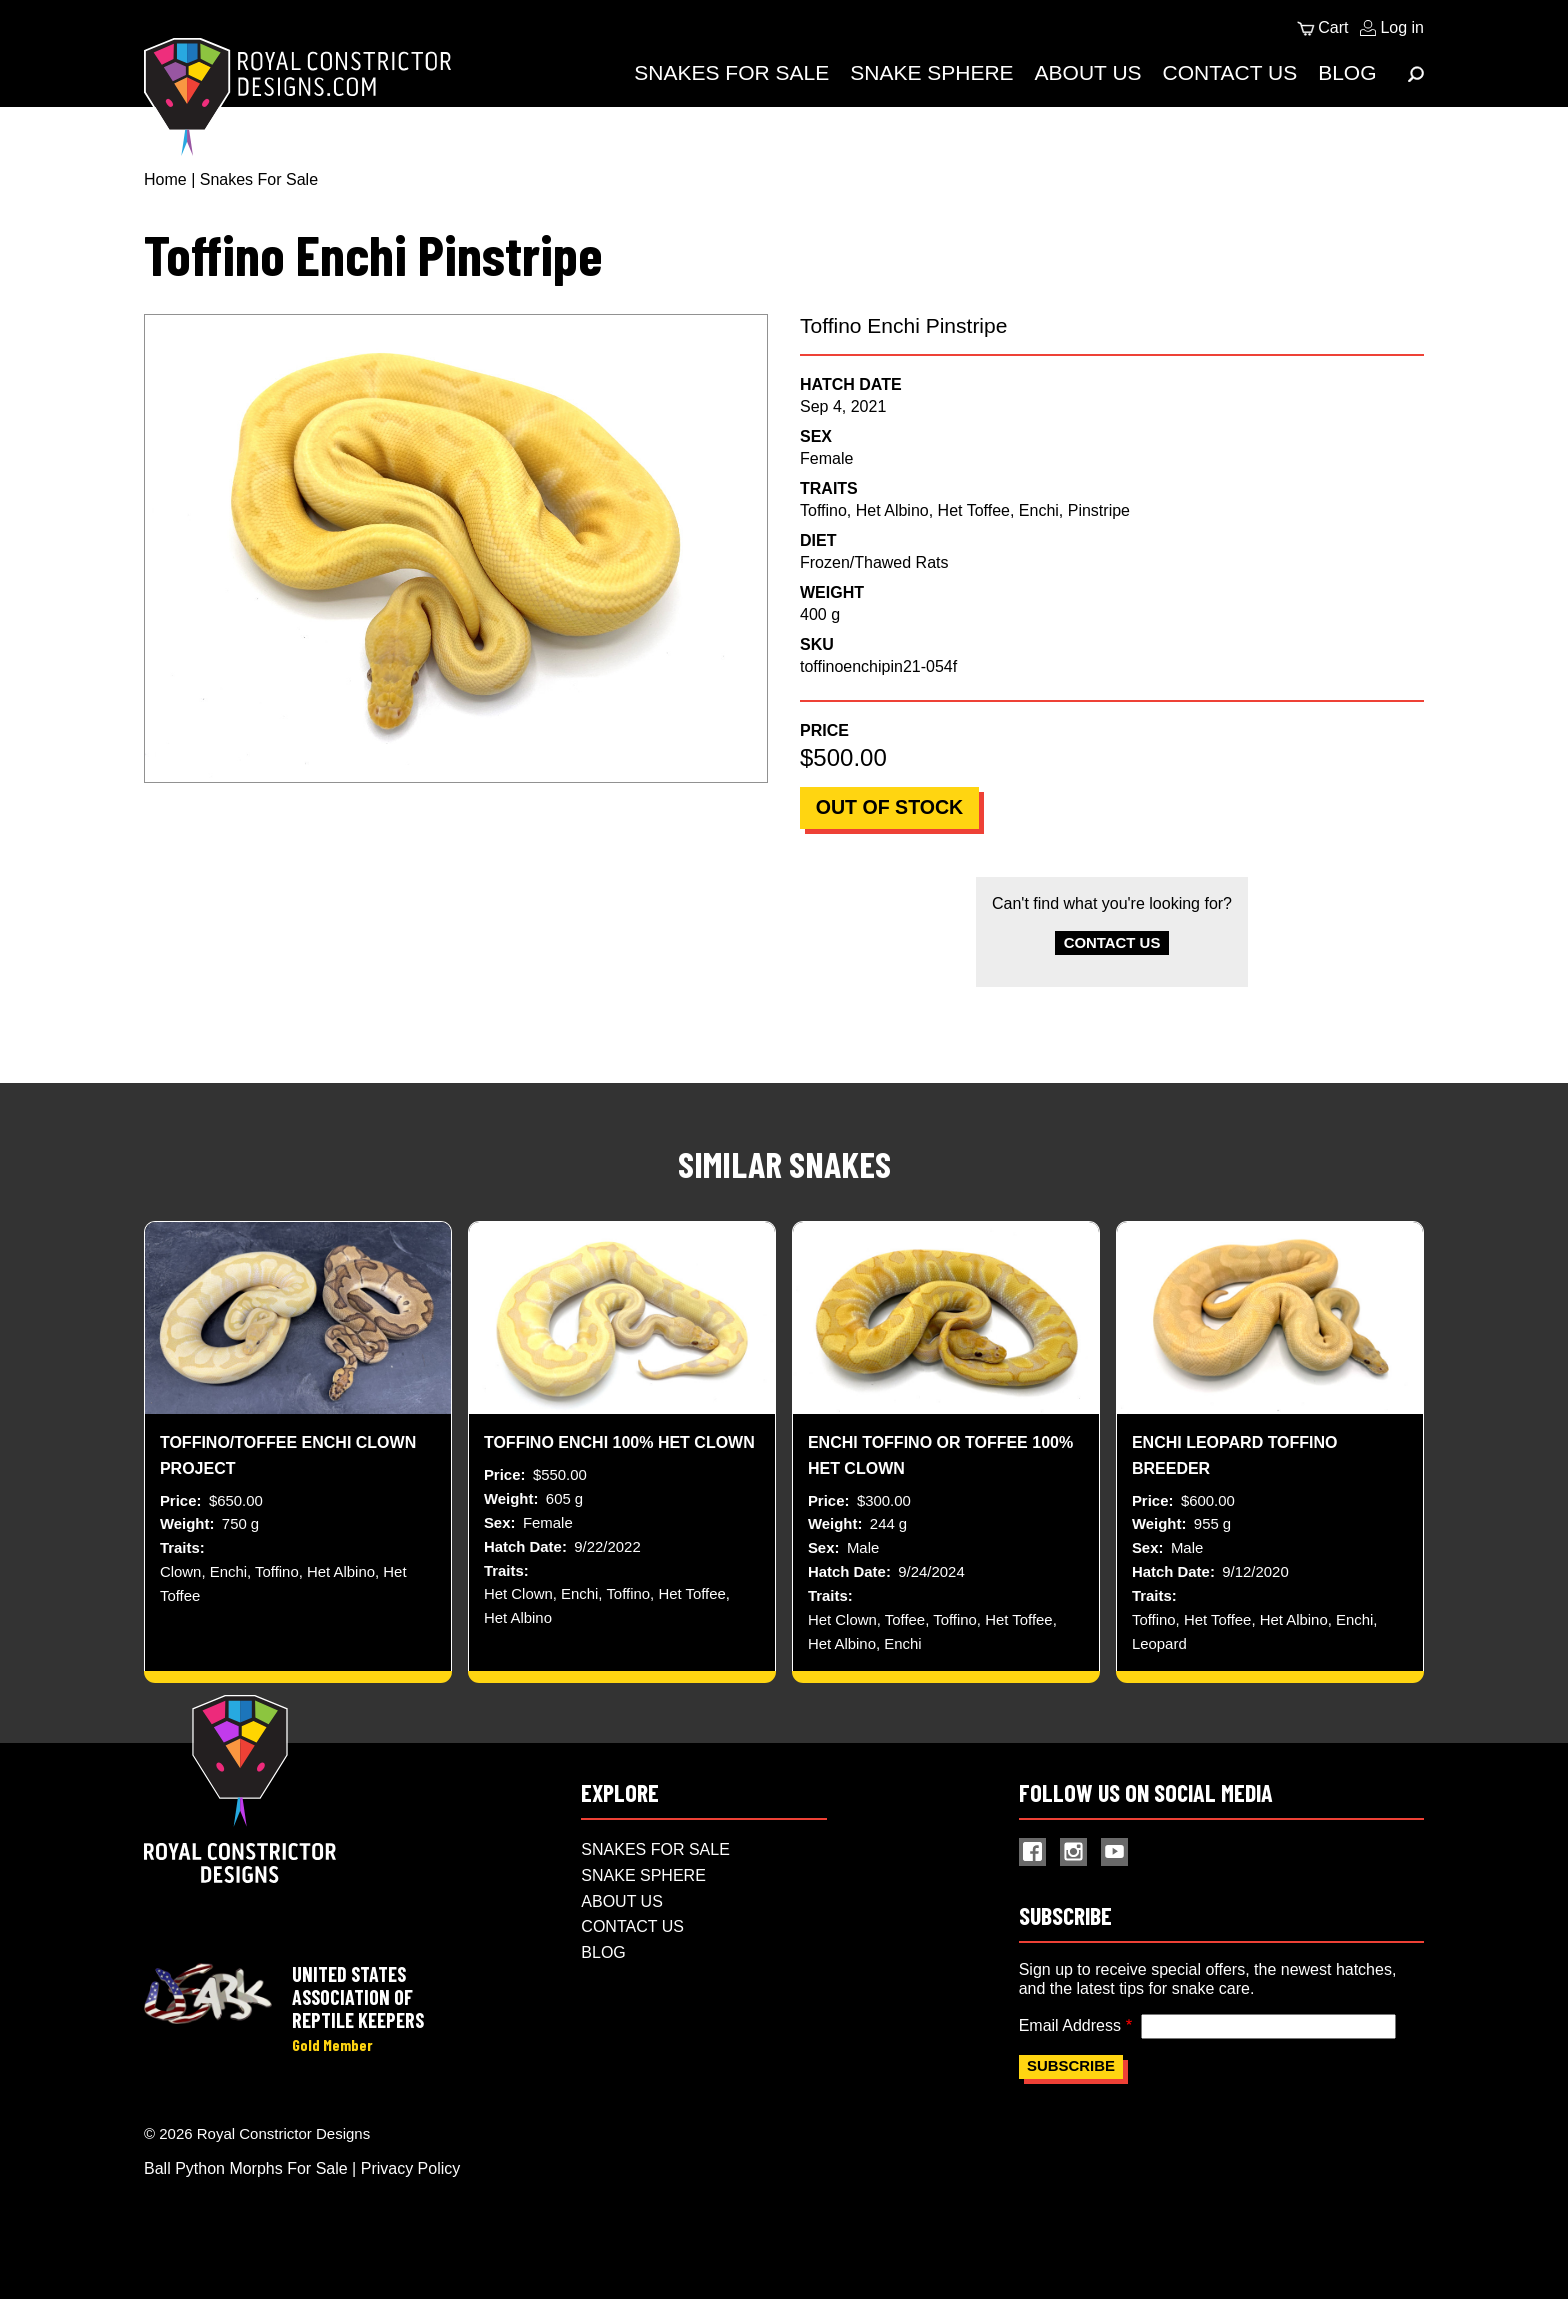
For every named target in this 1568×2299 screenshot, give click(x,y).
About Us (1088, 72)
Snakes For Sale (731, 72)
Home (165, 179)
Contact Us (1230, 72)
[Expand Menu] (1416, 74)
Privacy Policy (411, 2190)
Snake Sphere (931, 72)
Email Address (1070, 2045)
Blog (1347, 72)
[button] (456, 548)
